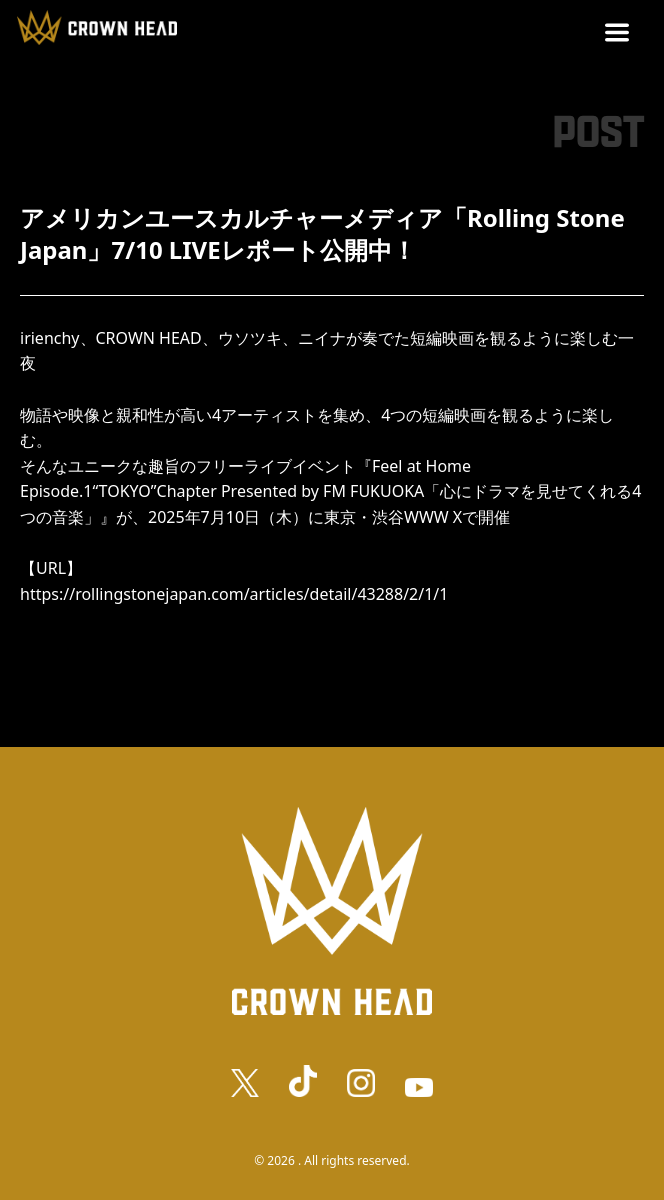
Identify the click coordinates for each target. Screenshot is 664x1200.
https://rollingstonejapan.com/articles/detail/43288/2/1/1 (234, 594)
